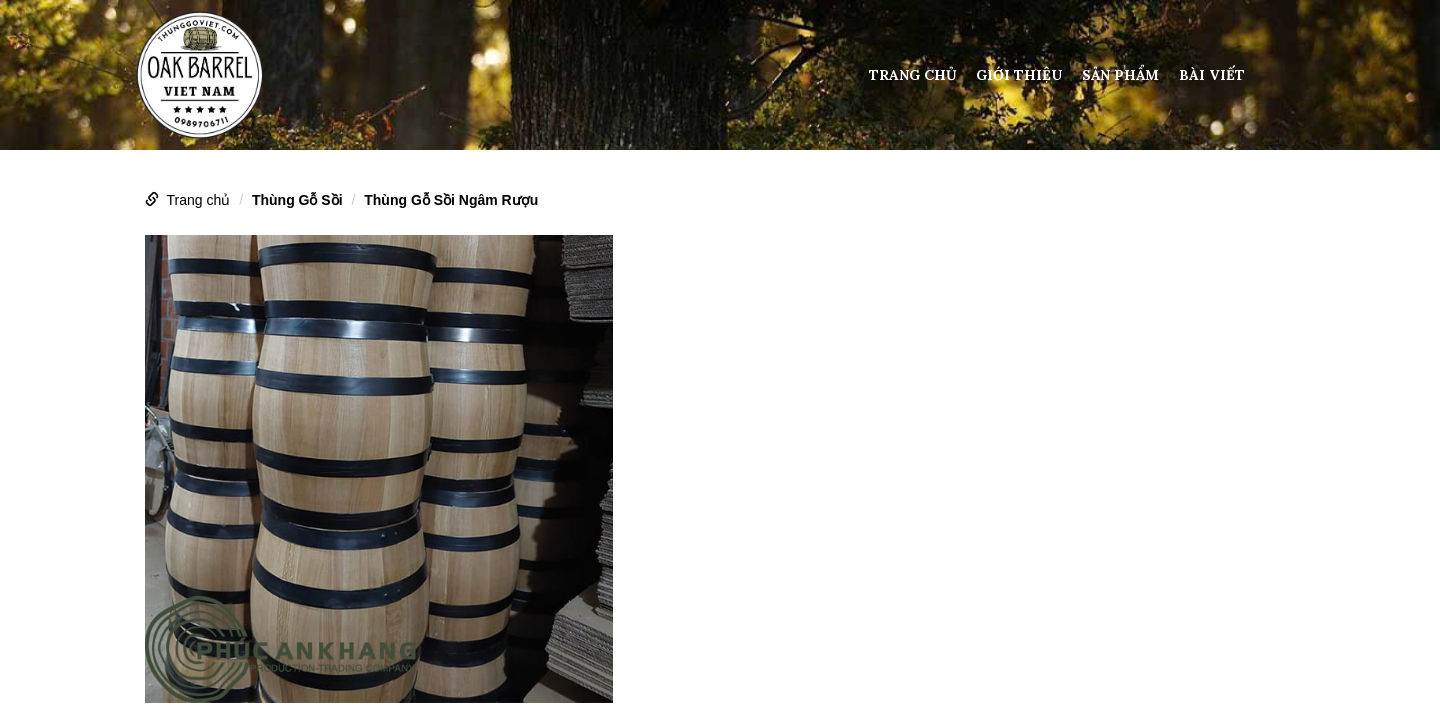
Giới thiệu (1019, 75)
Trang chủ (913, 75)
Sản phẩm (1120, 75)
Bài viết (1212, 75)
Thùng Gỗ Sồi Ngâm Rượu (451, 200)
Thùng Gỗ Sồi (297, 200)
